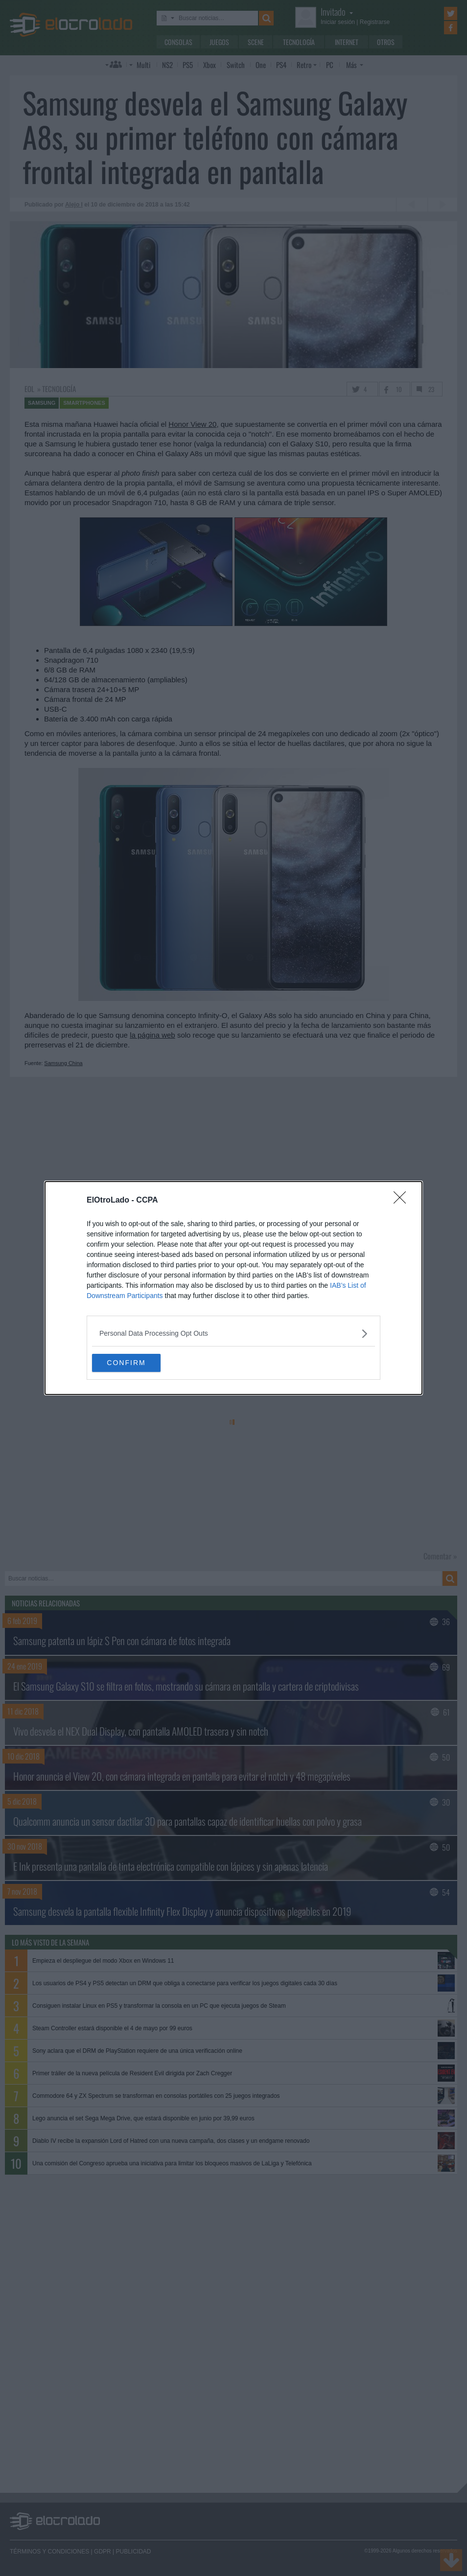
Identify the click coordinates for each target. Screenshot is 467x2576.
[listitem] (233, 1333)
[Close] (403, 1200)
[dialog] (233, 1288)
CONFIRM (138, 1363)
